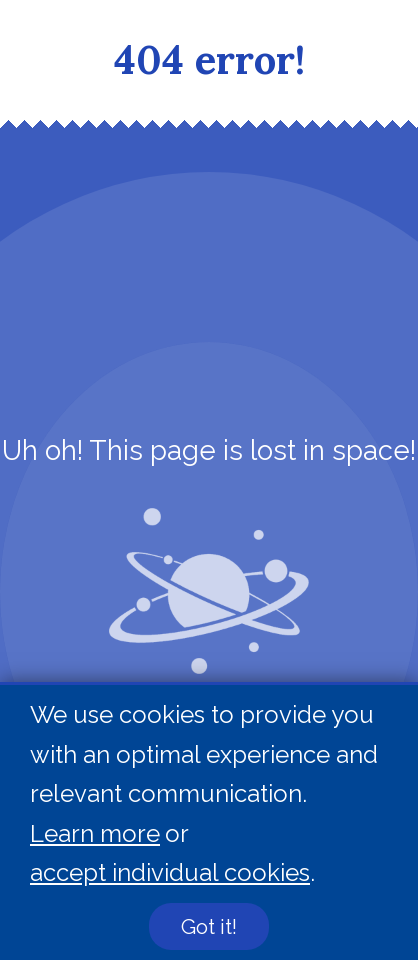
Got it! (209, 927)
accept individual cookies (170, 873)
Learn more (95, 833)
